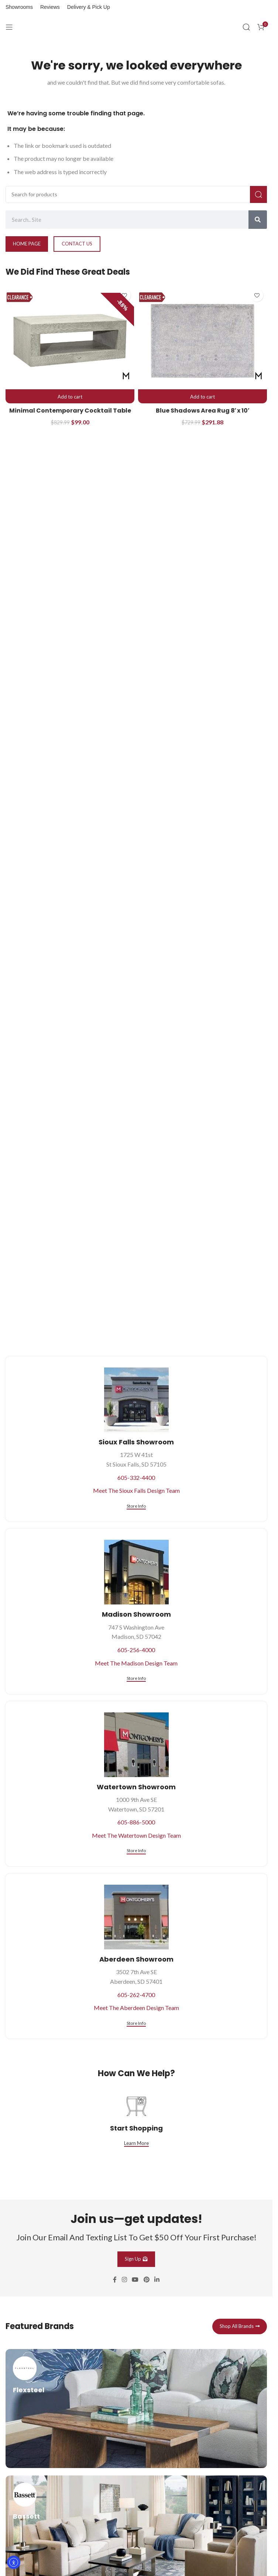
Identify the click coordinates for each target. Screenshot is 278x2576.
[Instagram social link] (124, 2368)
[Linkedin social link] (157, 2368)
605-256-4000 (136, 1649)
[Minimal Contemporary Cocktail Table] (70, 340)
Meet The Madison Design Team (136, 1663)
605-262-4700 (136, 1994)
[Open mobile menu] (9, 27)
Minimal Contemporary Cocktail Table (70, 410)
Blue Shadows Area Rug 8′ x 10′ (203, 410)
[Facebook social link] (114, 2368)
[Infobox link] (136, 2496)
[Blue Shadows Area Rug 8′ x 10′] (202, 340)
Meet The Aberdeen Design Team (136, 2007)
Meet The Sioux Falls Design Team (136, 1490)
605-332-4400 (136, 1477)
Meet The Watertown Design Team (136, 1835)
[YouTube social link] (135, 2368)
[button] (70, 397)
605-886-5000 (136, 1822)
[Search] (246, 27)
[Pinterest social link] (146, 2368)
